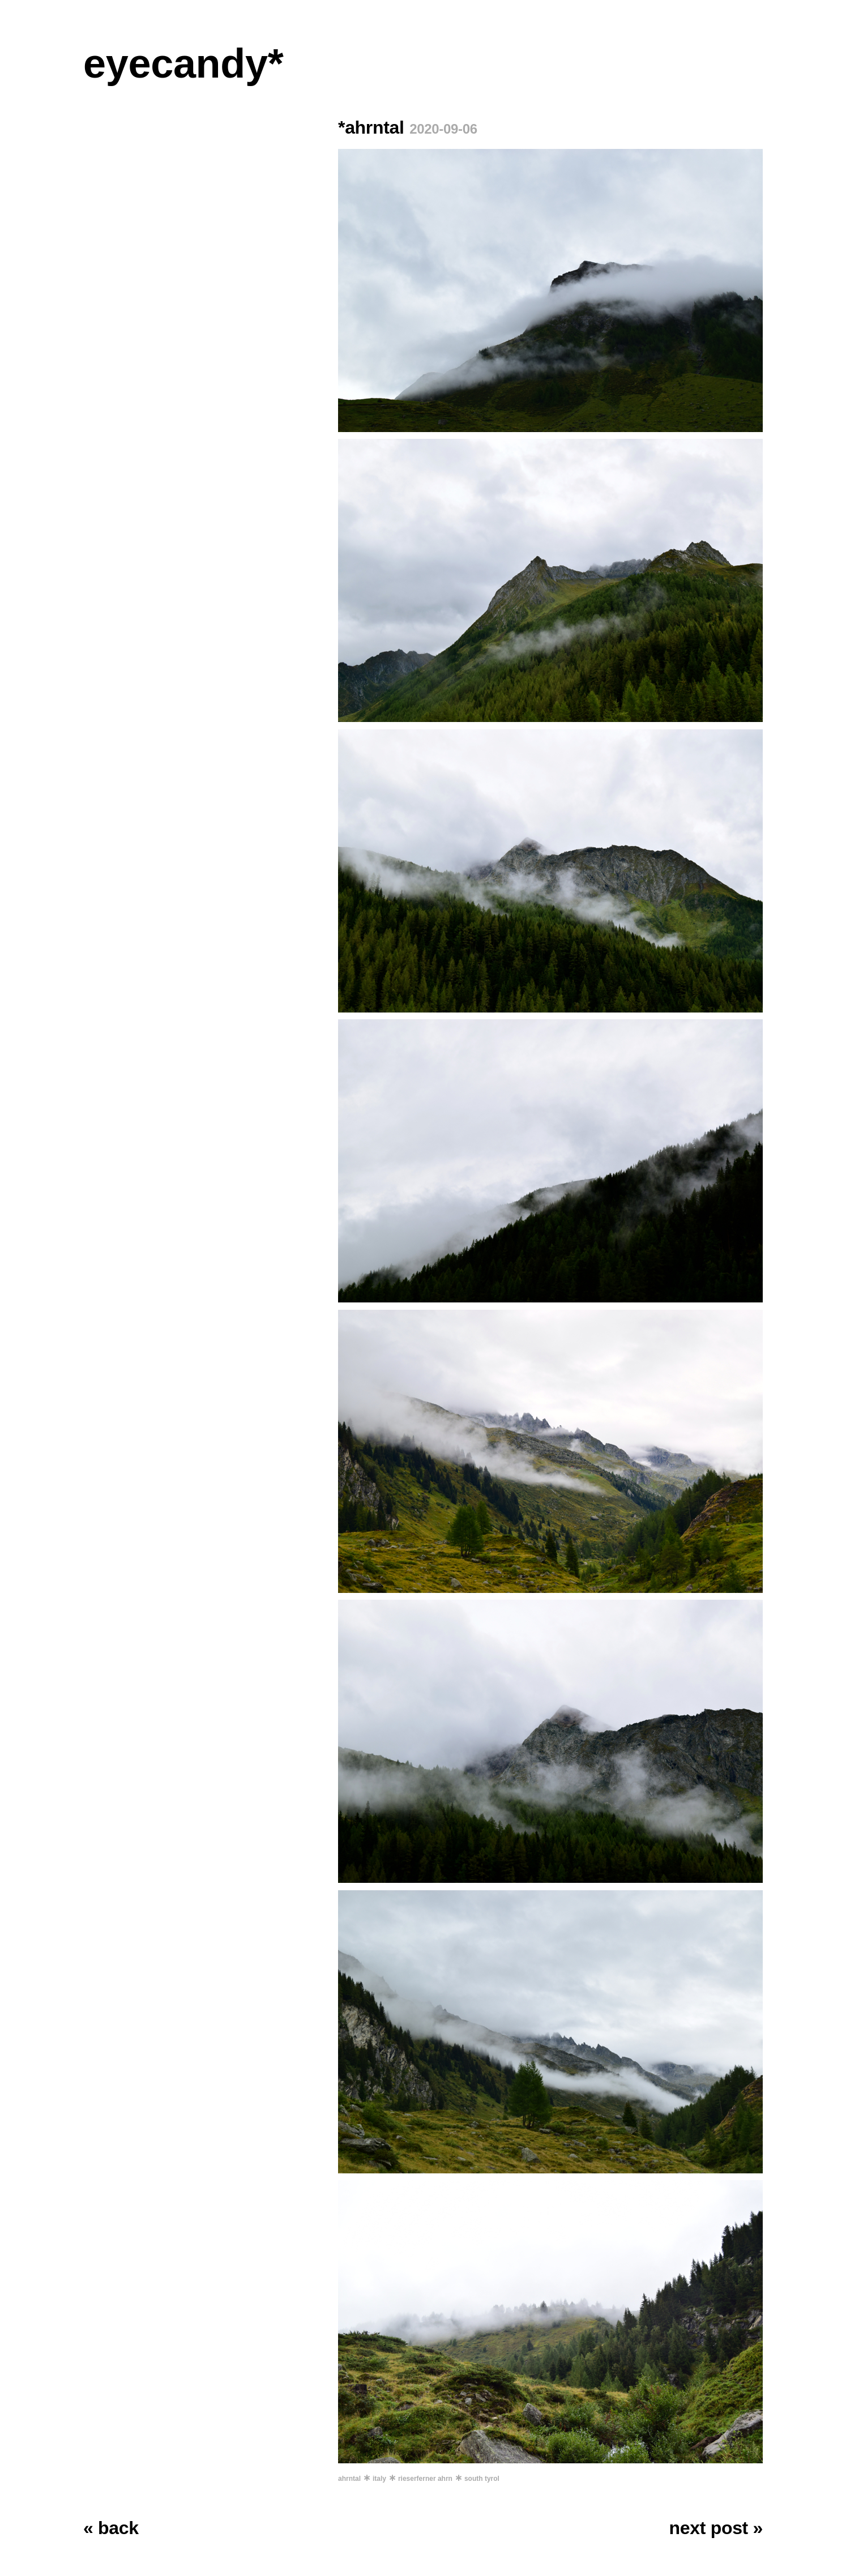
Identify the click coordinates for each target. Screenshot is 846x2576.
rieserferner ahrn (425, 2479)
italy (379, 2479)
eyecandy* (183, 63)
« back (111, 2528)
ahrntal (349, 2479)
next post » (716, 2528)
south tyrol (481, 2479)
